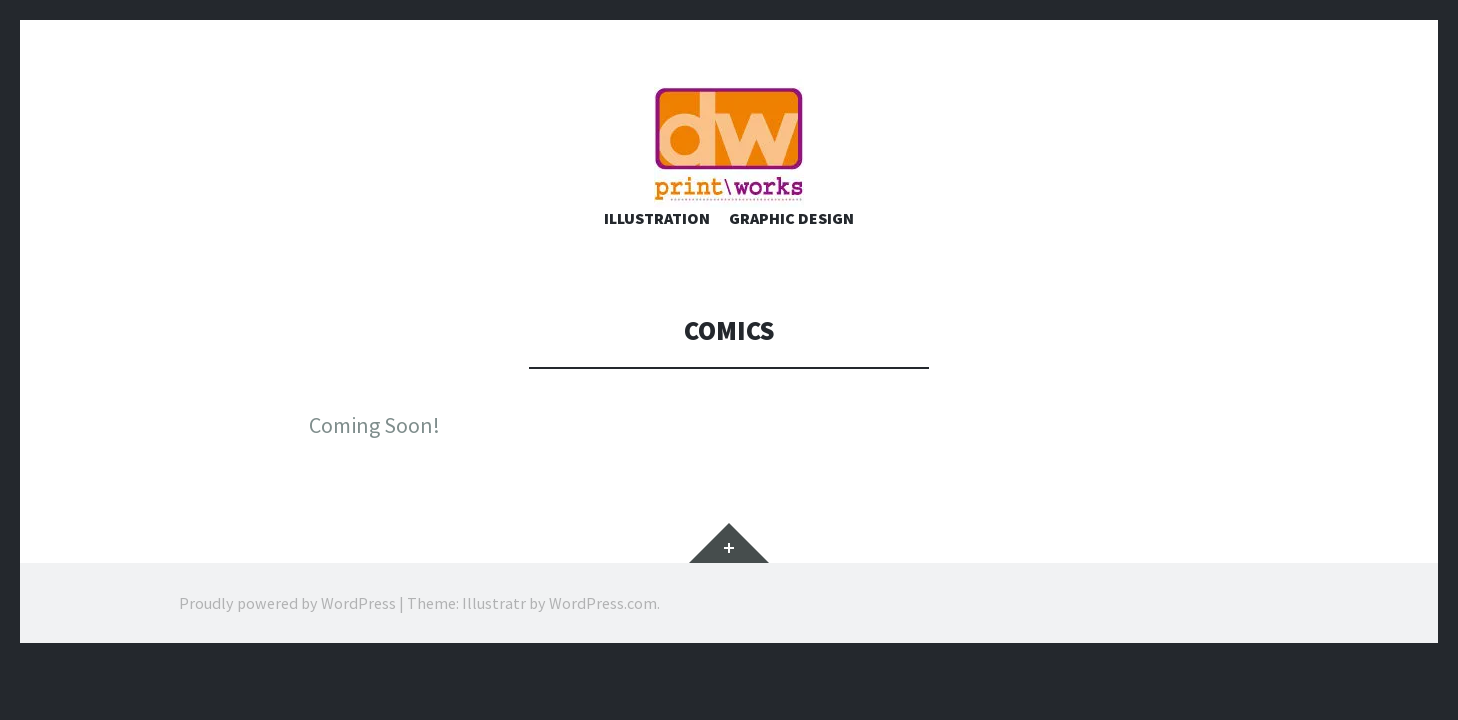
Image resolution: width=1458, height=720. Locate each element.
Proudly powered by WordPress (287, 645)
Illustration (657, 259)
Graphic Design (791, 259)
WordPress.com (603, 645)
